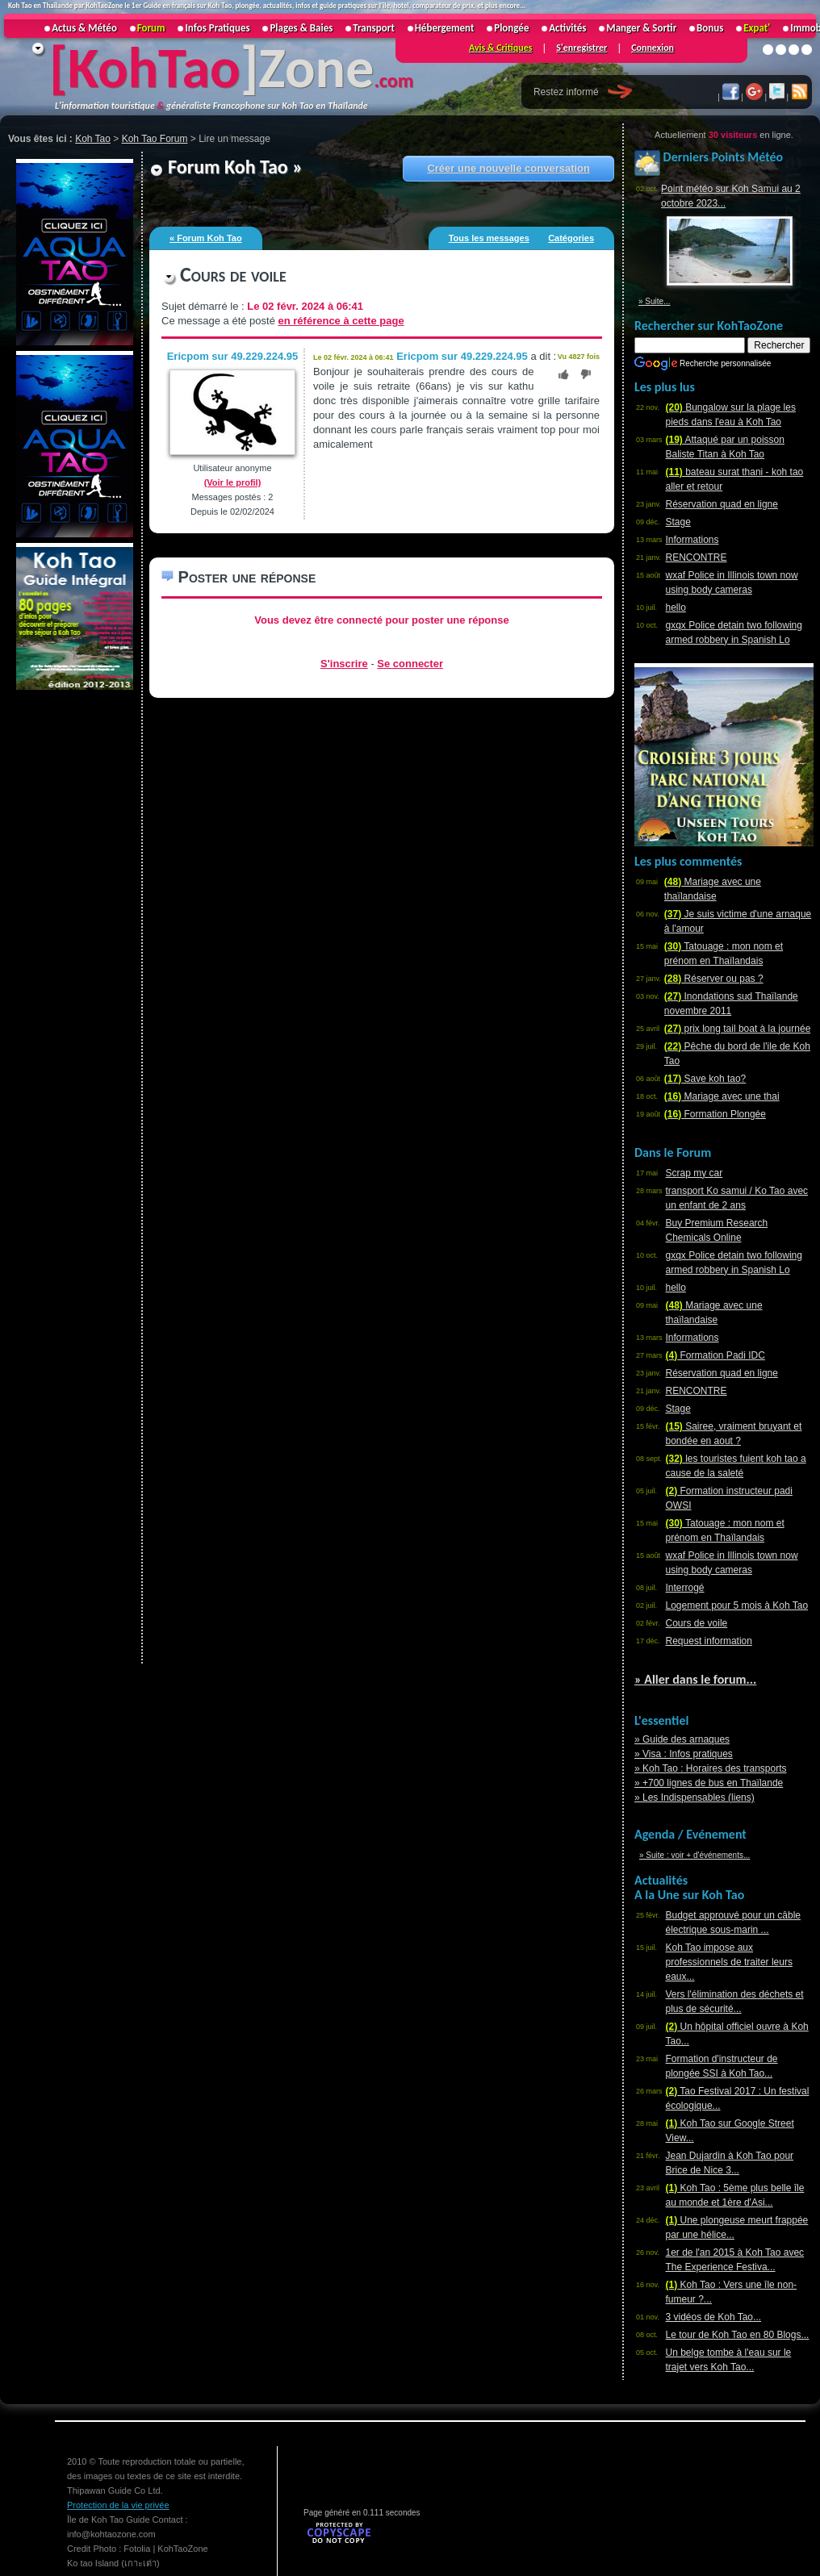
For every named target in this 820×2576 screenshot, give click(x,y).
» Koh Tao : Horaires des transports (710, 1768)
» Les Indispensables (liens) (694, 1797)
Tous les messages (489, 238)
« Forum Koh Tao (205, 238)
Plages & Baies (301, 28)
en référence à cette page (341, 321)
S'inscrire (344, 664)
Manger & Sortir (641, 28)
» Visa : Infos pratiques (683, 1754)
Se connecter (410, 664)
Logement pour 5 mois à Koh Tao (737, 1605)
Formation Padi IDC (715, 1355)
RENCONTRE (696, 557)
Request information (709, 1641)
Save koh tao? (705, 1078)
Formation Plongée (715, 1114)
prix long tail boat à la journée (737, 1028)
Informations (692, 539)
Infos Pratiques (217, 28)
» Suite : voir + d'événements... (694, 1855)
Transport (374, 28)
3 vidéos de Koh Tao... (714, 2317)
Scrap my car (694, 1173)
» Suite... (654, 301)
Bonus (710, 28)
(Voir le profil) (232, 482)
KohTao (154, 67)
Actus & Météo (84, 28)
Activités (567, 28)
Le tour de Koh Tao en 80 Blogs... (738, 2334)
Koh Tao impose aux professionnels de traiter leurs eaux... (729, 1962)
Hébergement (445, 28)
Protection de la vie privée (118, 2505)
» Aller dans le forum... (695, 1679)
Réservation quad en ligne (722, 504)
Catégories (571, 238)
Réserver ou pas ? (714, 978)
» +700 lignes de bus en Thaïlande (708, 1783)
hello (676, 607)
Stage (678, 522)
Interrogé (685, 1587)
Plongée (511, 28)
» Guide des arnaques (682, 1739)
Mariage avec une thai (722, 1096)
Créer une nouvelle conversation (508, 168)
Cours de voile (697, 1623)
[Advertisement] (72, 935)
